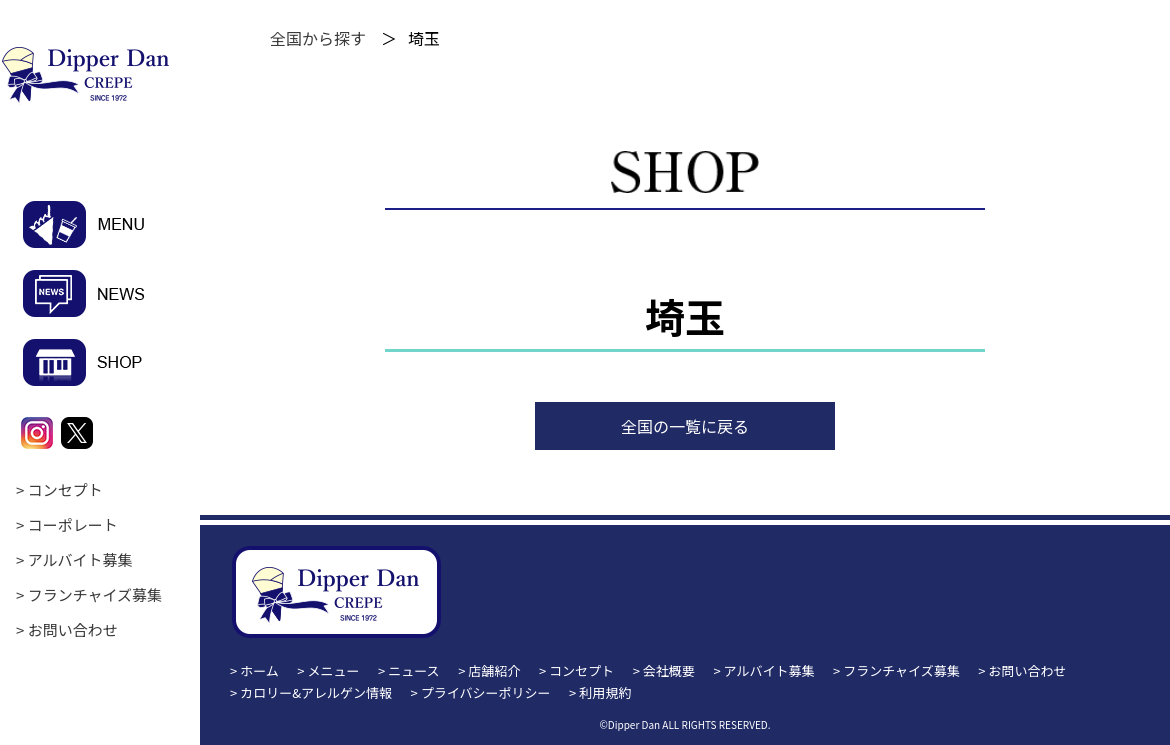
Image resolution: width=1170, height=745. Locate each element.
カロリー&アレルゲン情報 (316, 692)
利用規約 (605, 692)
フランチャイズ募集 (95, 594)
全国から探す (318, 38)
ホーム (259, 670)
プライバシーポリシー (486, 692)
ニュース (413, 670)
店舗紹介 (494, 670)
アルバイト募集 (80, 559)
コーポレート (73, 524)
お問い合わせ (73, 629)
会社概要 (669, 670)
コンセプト (65, 489)
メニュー (334, 670)
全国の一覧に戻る (685, 426)
